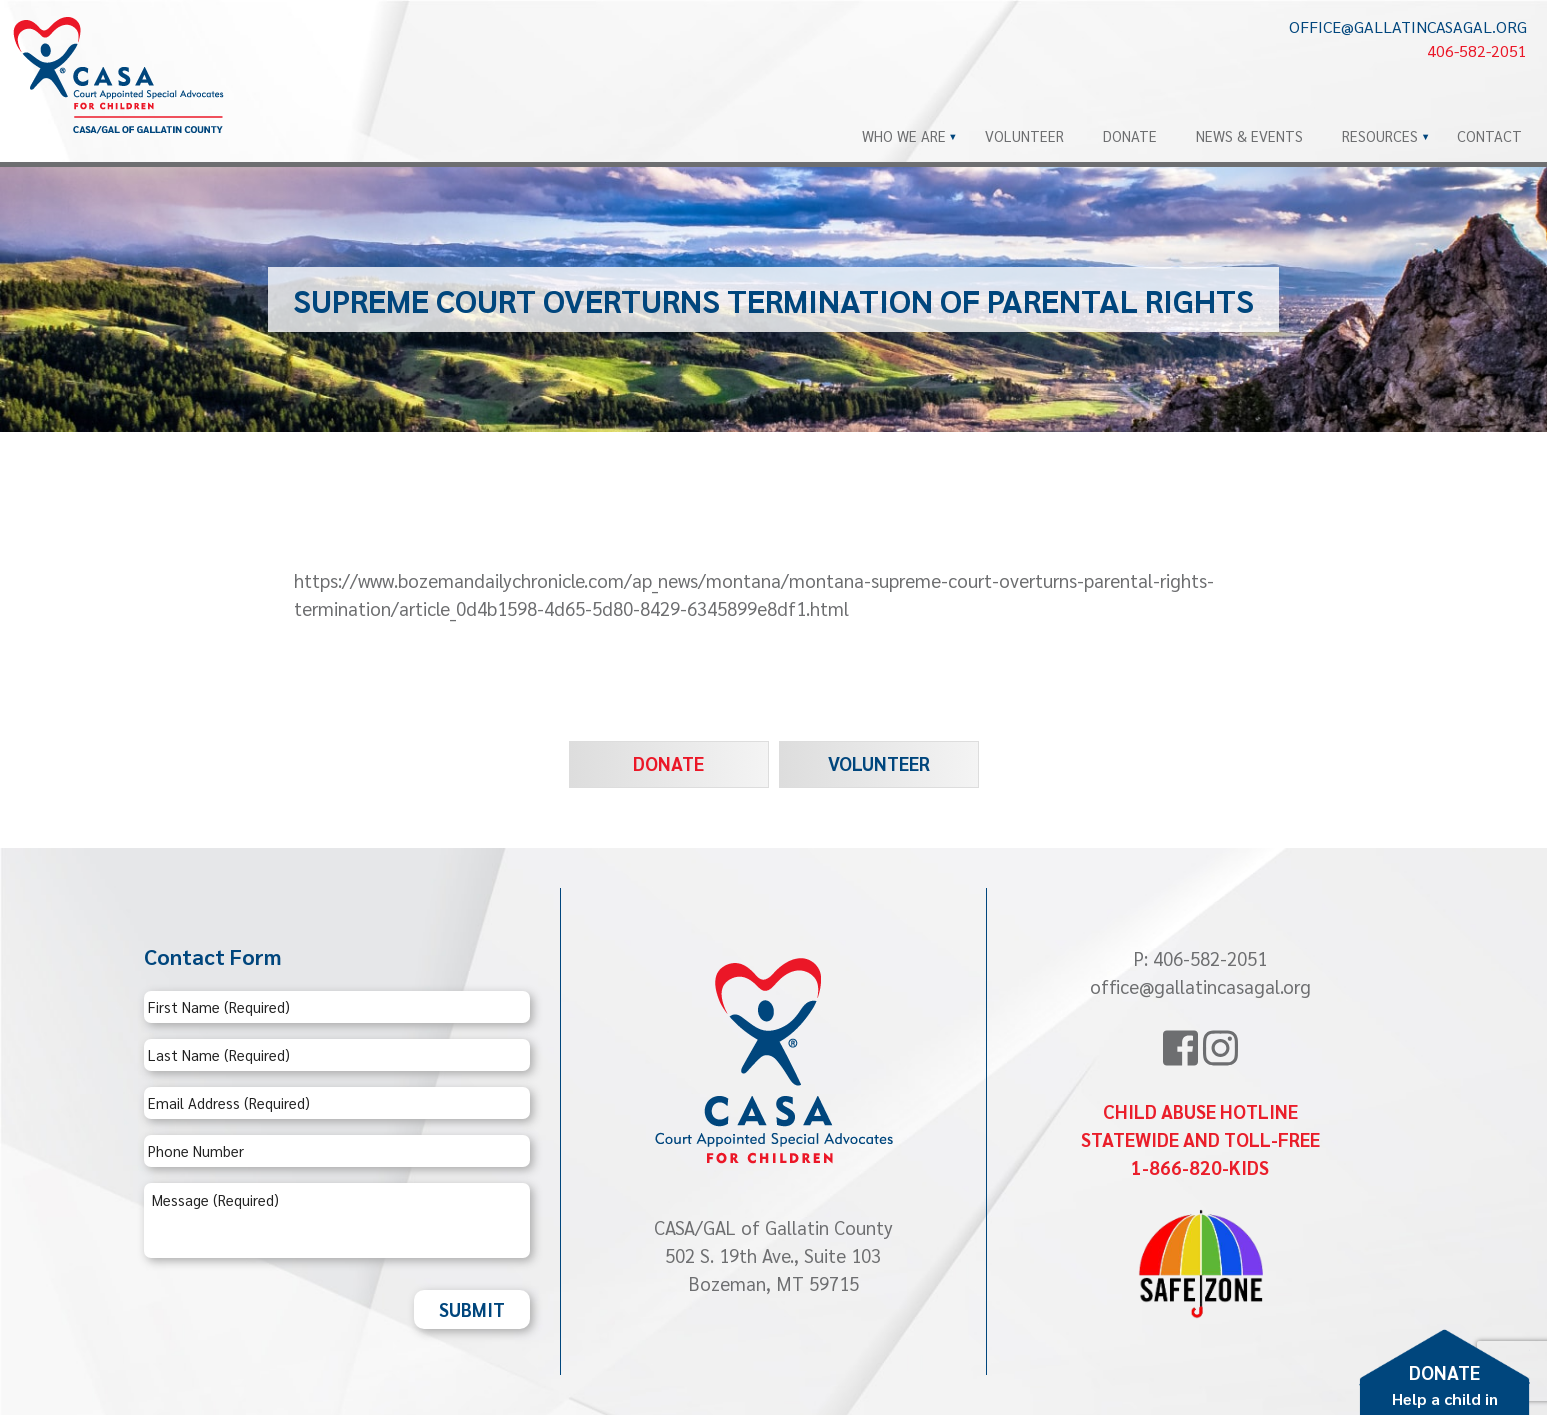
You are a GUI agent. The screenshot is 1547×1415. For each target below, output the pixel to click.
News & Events (1249, 135)
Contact (1489, 135)
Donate (1130, 135)
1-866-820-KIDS (1200, 1167)
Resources (1380, 135)
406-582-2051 (1477, 50)
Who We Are (904, 135)
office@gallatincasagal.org (1408, 26)
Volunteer (1024, 135)
